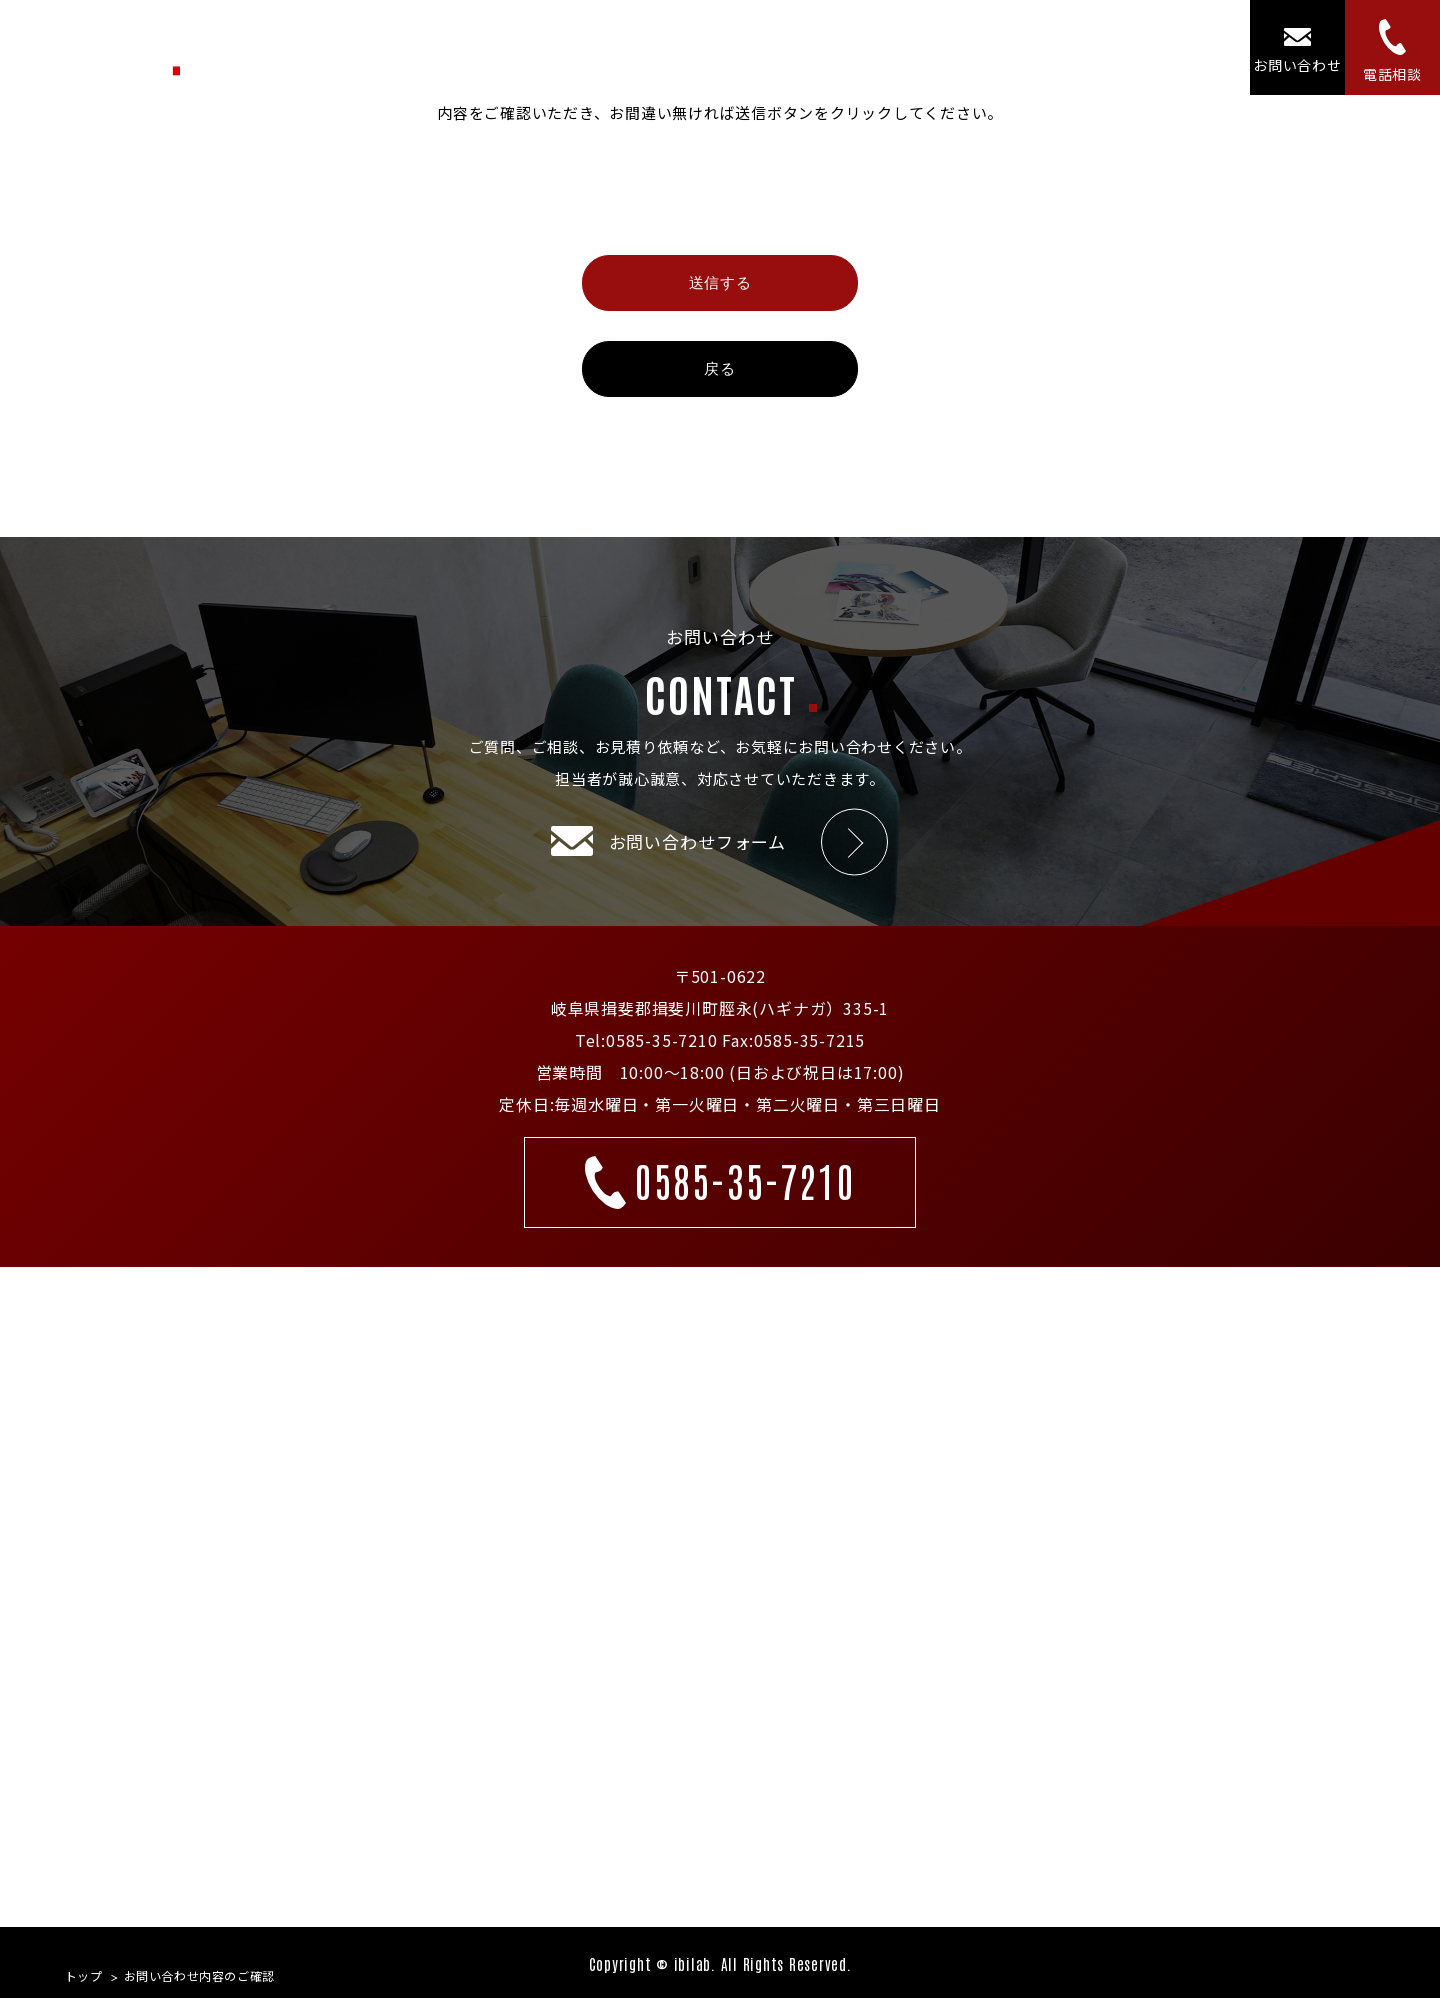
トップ (602, 47)
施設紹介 (994, 47)
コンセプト (890, 47)
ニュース (1090, 47)
